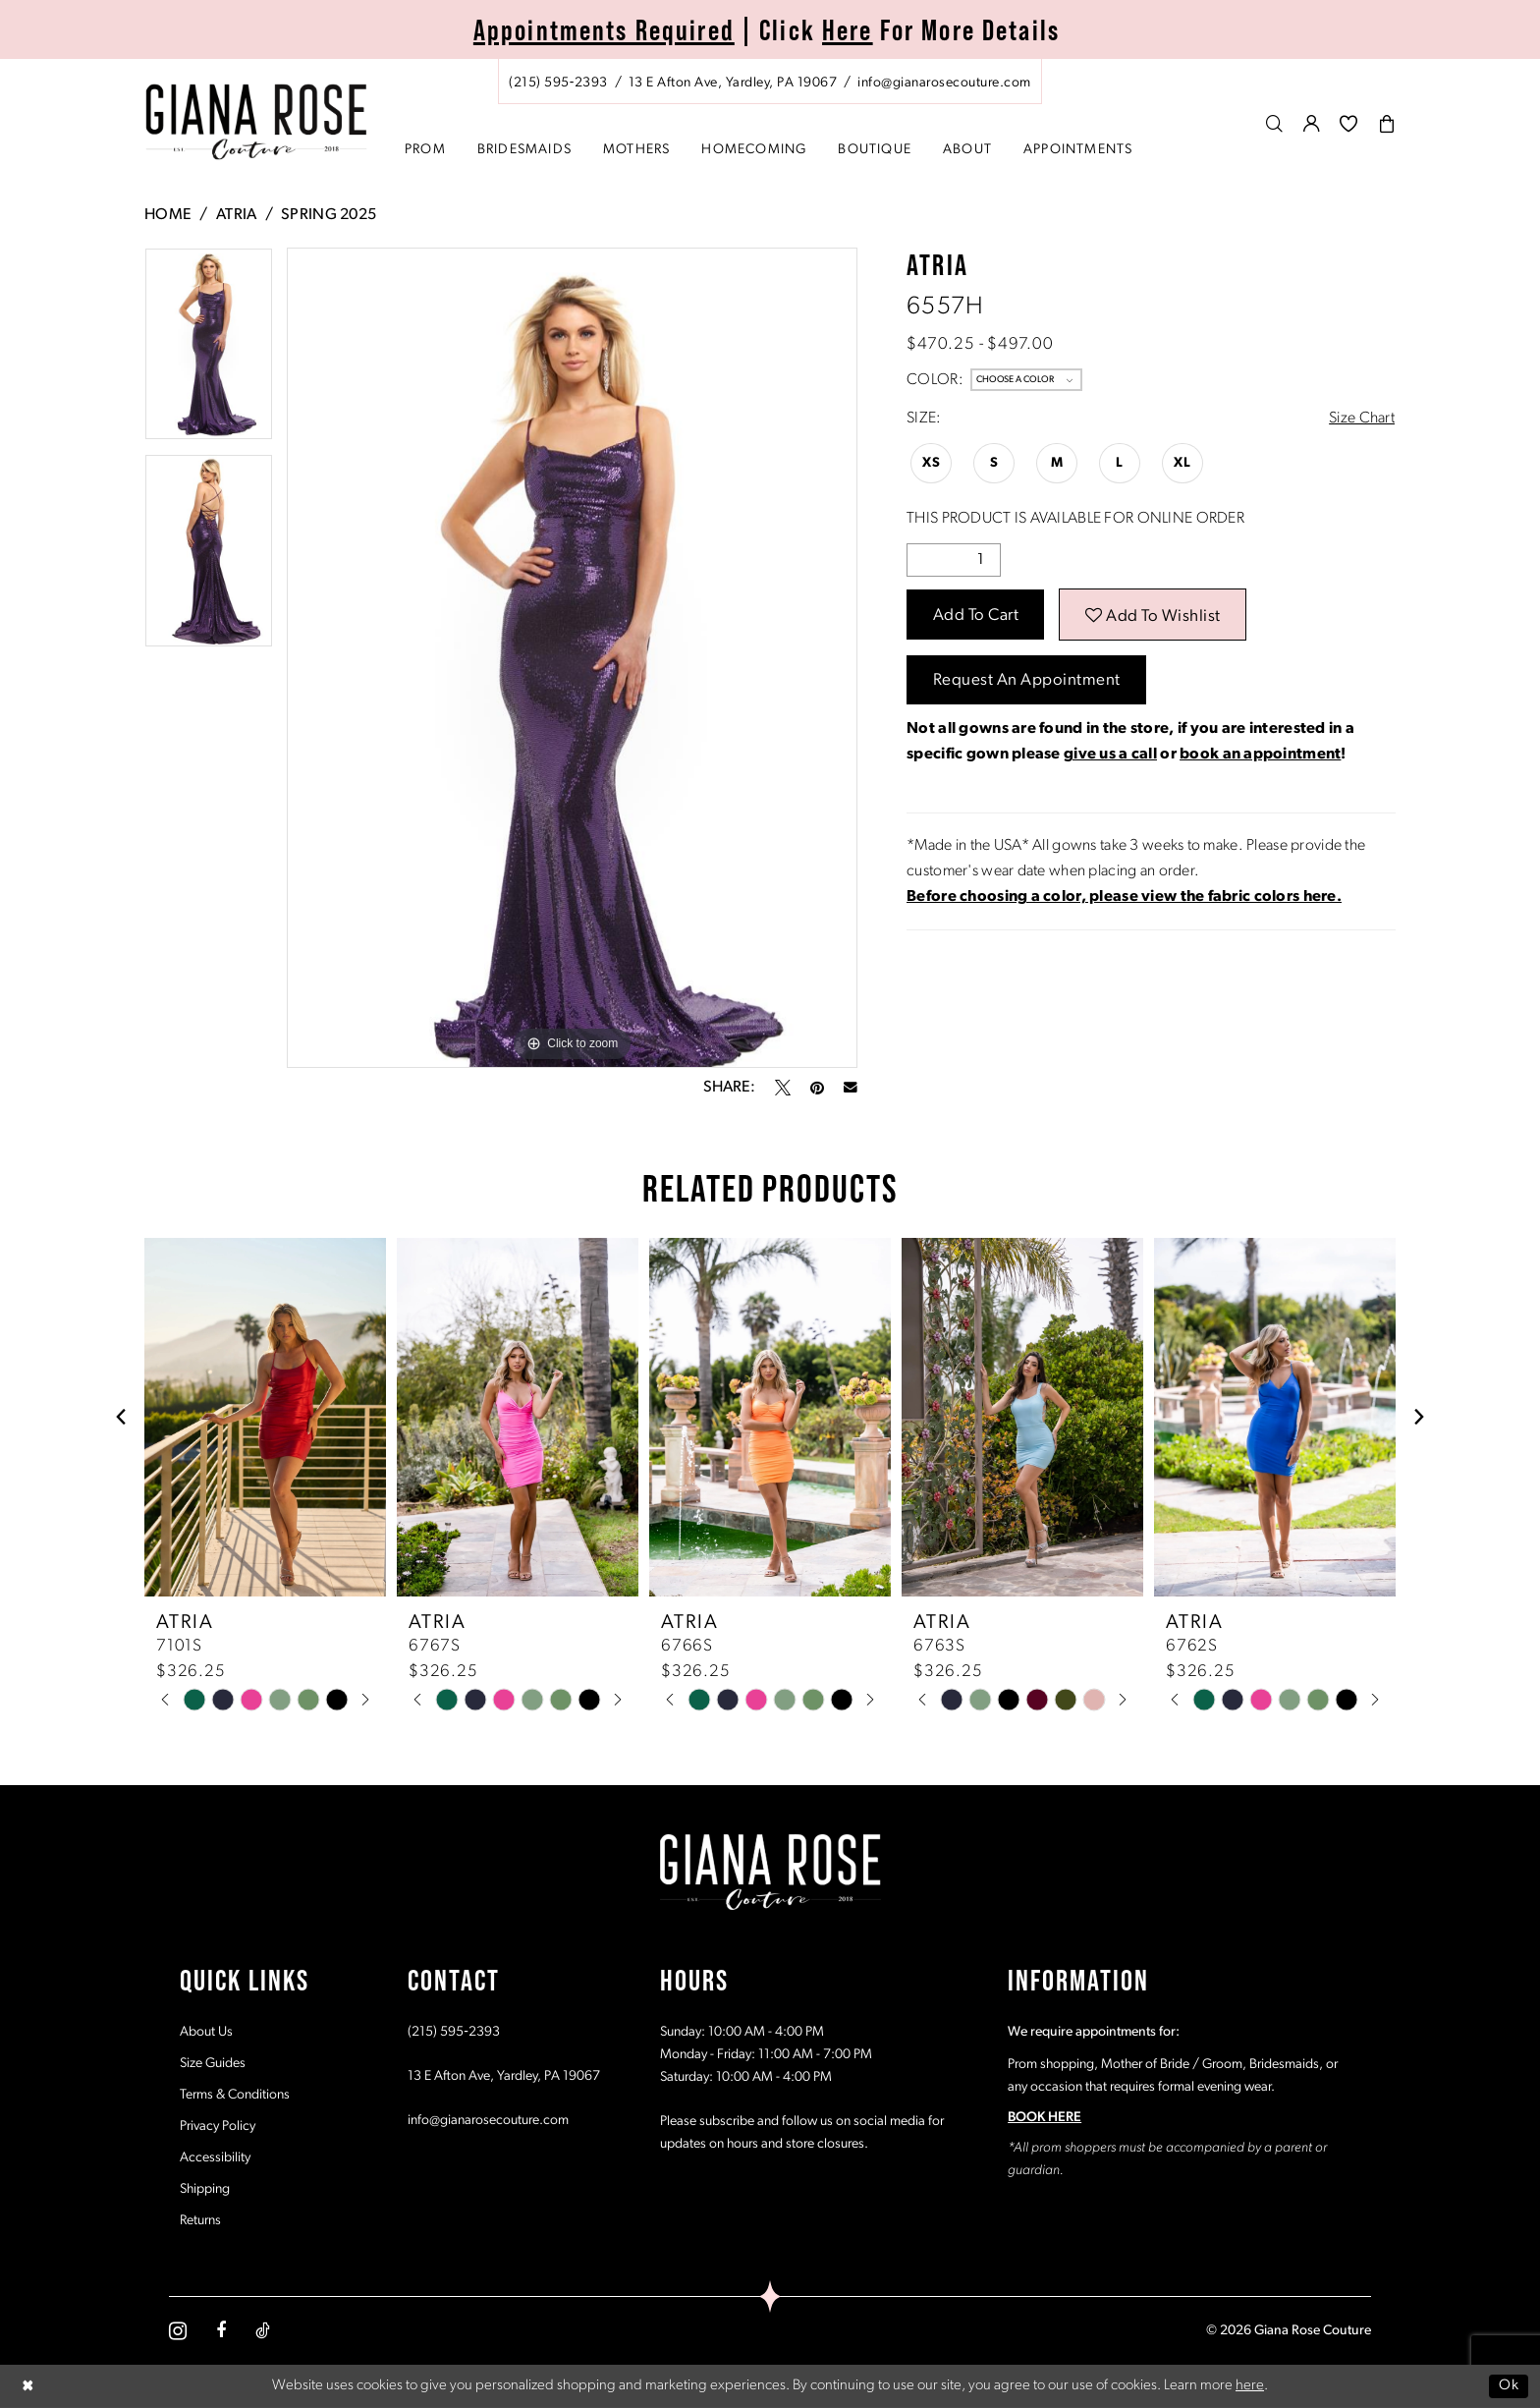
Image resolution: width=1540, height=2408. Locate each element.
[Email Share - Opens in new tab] (850, 1087)
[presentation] (265, 1417)
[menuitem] (770, 81)
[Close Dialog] (28, 2386)
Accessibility (215, 2158)
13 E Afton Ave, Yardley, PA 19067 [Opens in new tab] (504, 2076)
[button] (1312, 123)
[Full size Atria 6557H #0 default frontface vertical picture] (572, 658)
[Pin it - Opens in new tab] (817, 1087)
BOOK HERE (1044, 2117)
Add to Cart (976, 615)
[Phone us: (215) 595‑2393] (558, 83)
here (1250, 2386)
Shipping (205, 2189)
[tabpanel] (208, 351)
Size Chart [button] (1362, 418)
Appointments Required (604, 30)
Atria (236, 215)
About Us (206, 2032)
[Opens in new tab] (1124, 897)
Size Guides (213, 2063)
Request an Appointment (1027, 680)
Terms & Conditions (235, 2095)
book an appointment (1260, 754)
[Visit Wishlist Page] (1349, 123)
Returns (200, 2220)
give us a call (1110, 754)
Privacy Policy (217, 2126)
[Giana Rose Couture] (256, 122)
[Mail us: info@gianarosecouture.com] (944, 83)
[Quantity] (954, 560)
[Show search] (1274, 123)
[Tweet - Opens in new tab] (783, 1087)
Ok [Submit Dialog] (1508, 2386)
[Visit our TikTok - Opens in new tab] (262, 2330)
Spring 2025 (328, 215)
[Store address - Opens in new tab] (733, 83)
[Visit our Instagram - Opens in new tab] (178, 2331)
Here (847, 30)
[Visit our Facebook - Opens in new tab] (221, 2330)
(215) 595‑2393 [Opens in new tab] (454, 2032)
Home (168, 215)
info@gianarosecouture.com (488, 2120)
